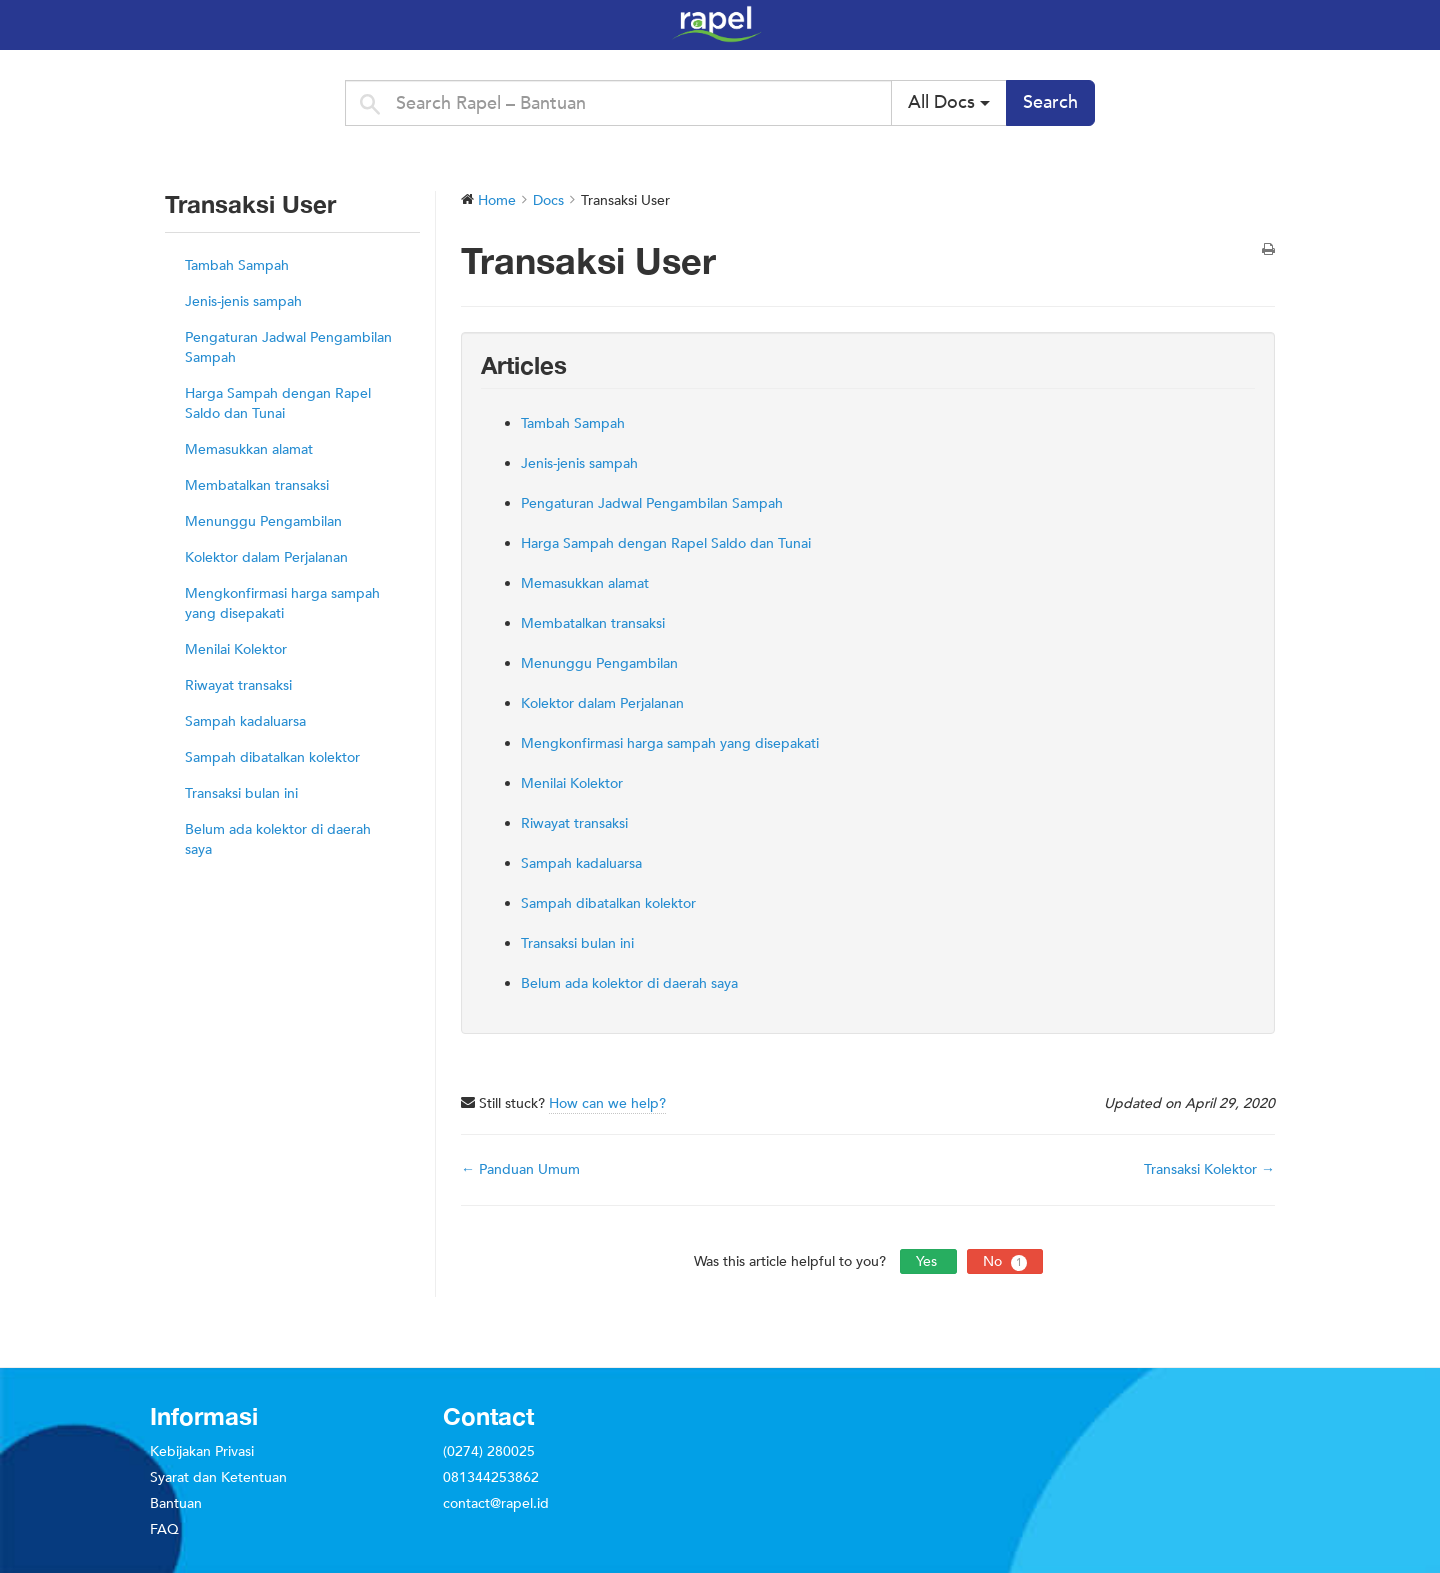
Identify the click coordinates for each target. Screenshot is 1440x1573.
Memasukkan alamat (249, 449)
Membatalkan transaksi (257, 485)
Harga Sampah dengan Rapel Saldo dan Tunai (278, 403)
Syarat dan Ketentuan (218, 1477)
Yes (928, 1261)
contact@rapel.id (496, 1503)
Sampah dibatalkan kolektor (272, 757)
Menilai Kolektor (236, 649)
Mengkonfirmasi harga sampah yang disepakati (282, 603)
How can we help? (607, 1103)
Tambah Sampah (237, 265)
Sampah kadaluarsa (245, 721)
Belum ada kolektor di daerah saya (278, 839)
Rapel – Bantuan (1030, 24)
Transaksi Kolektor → (1209, 1169)
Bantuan (176, 1503)
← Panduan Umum (520, 1169)
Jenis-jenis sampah (243, 301)
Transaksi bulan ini (241, 793)
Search (1050, 102)
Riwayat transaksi (238, 685)
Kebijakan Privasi (202, 1451)
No (1005, 1261)
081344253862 (491, 1477)
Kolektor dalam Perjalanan (266, 557)
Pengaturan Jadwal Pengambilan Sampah (288, 347)
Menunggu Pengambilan (263, 521)
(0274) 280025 (489, 1451)
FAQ (164, 1529)
